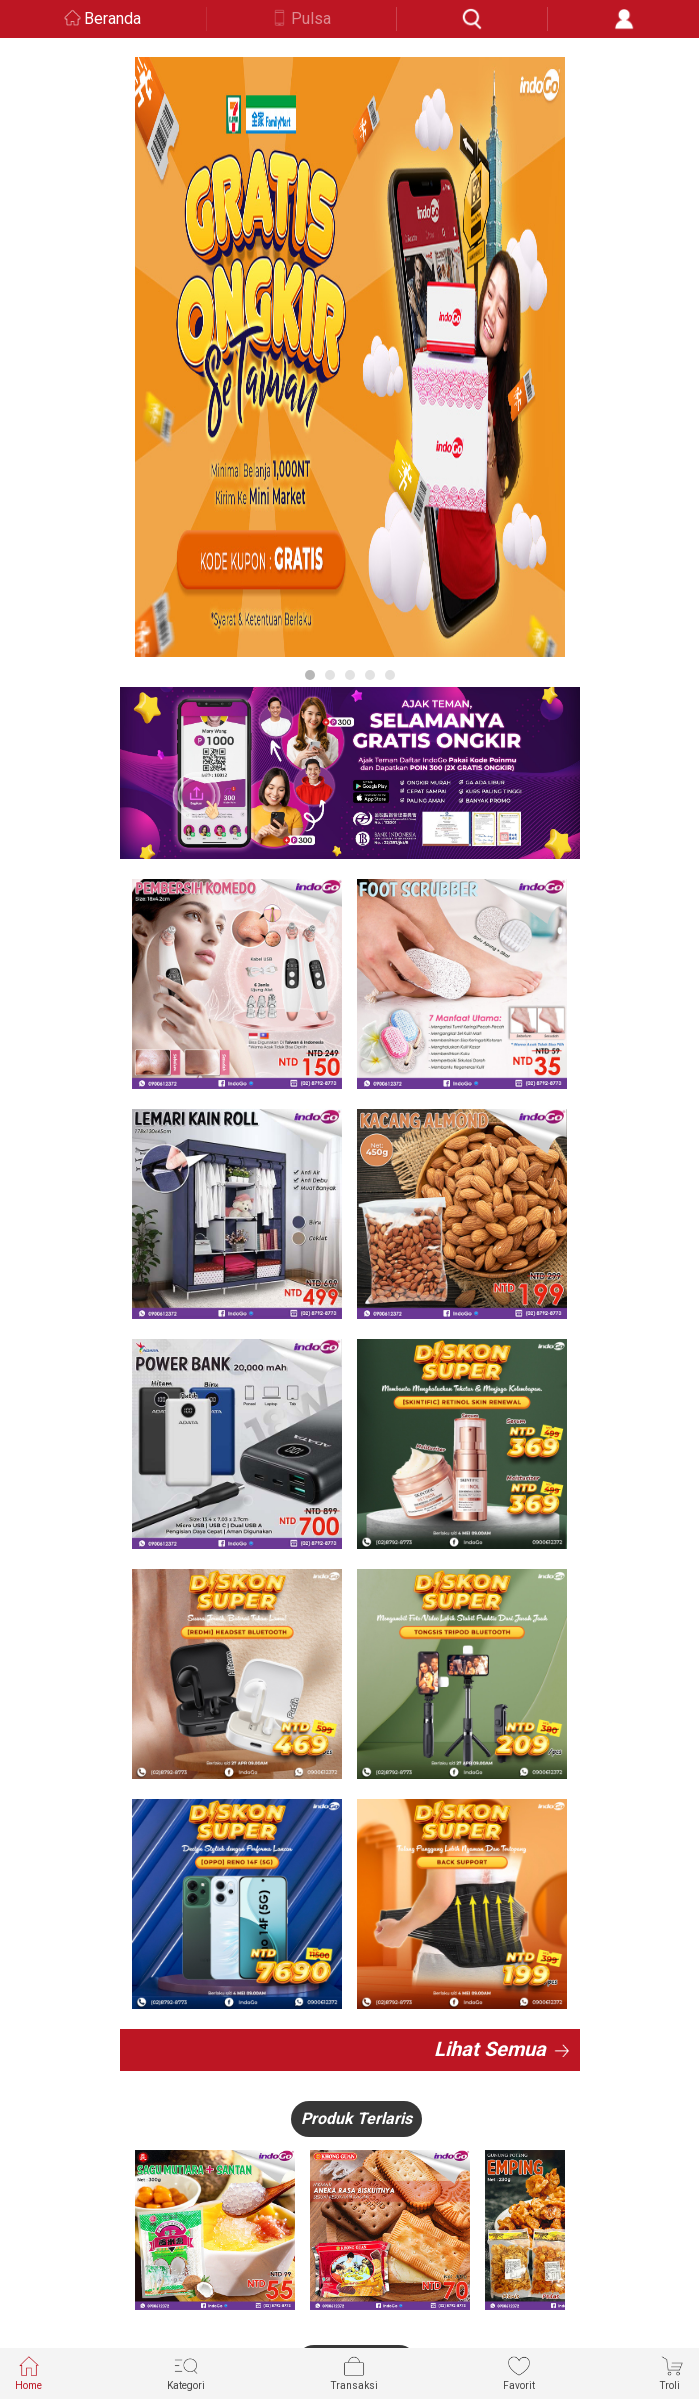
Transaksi (354, 2372)
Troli (672, 2372)
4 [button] (370, 675)
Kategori (186, 2372)
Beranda (112, 18)
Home (28, 2372)
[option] (350, 357)
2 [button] (330, 675)
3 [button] (350, 675)
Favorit (519, 2372)
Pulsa (311, 18)
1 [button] (310, 675)
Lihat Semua (490, 2049)
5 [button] (390, 675)
